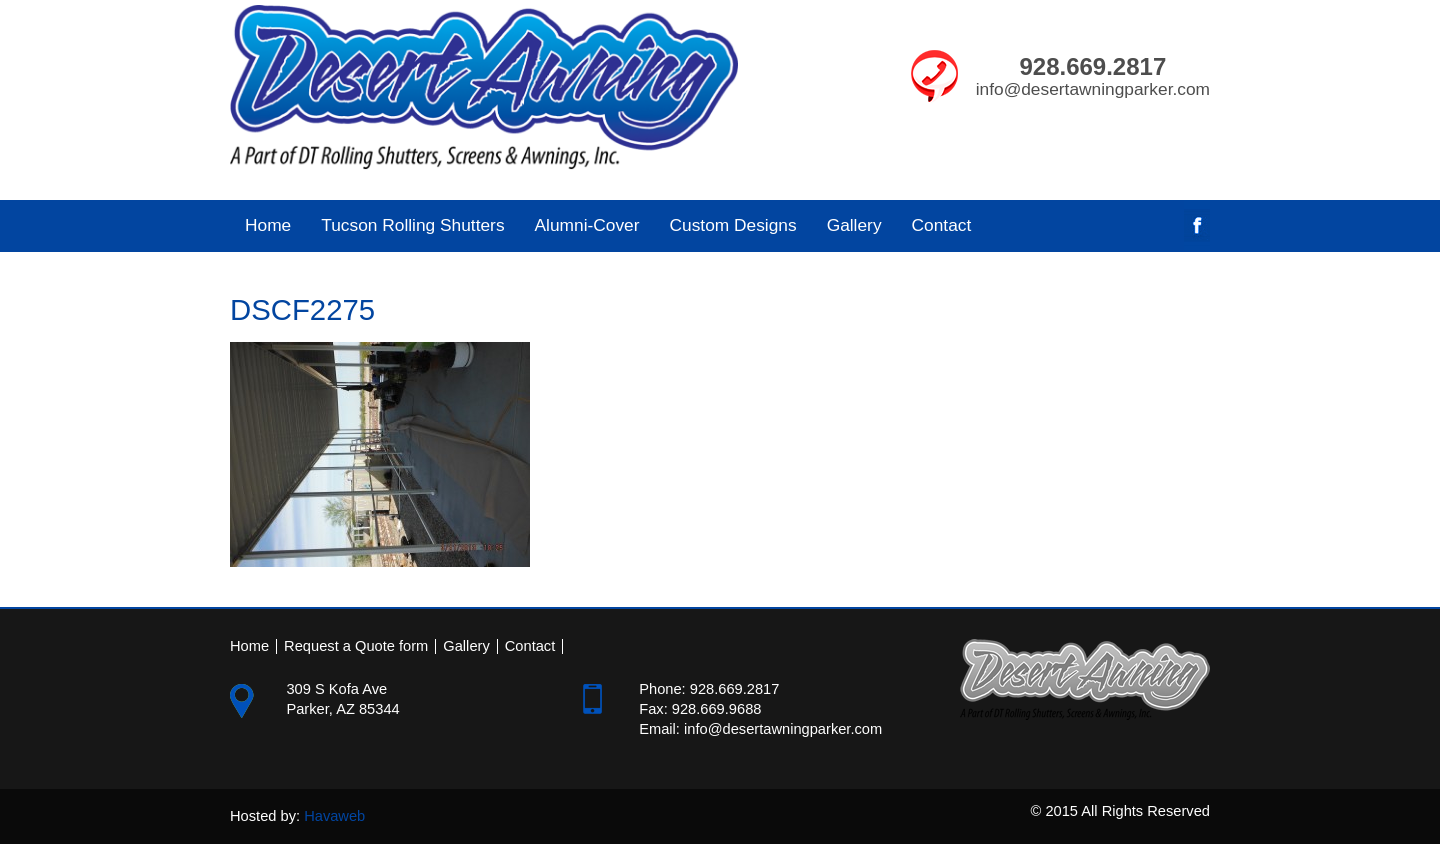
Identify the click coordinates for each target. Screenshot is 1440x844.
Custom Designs (733, 225)
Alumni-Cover (580, 225)
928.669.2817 (1092, 66)
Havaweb (334, 816)
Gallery (854, 225)
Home (268, 225)
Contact (942, 225)
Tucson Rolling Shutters (405, 225)
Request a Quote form (356, 646)
